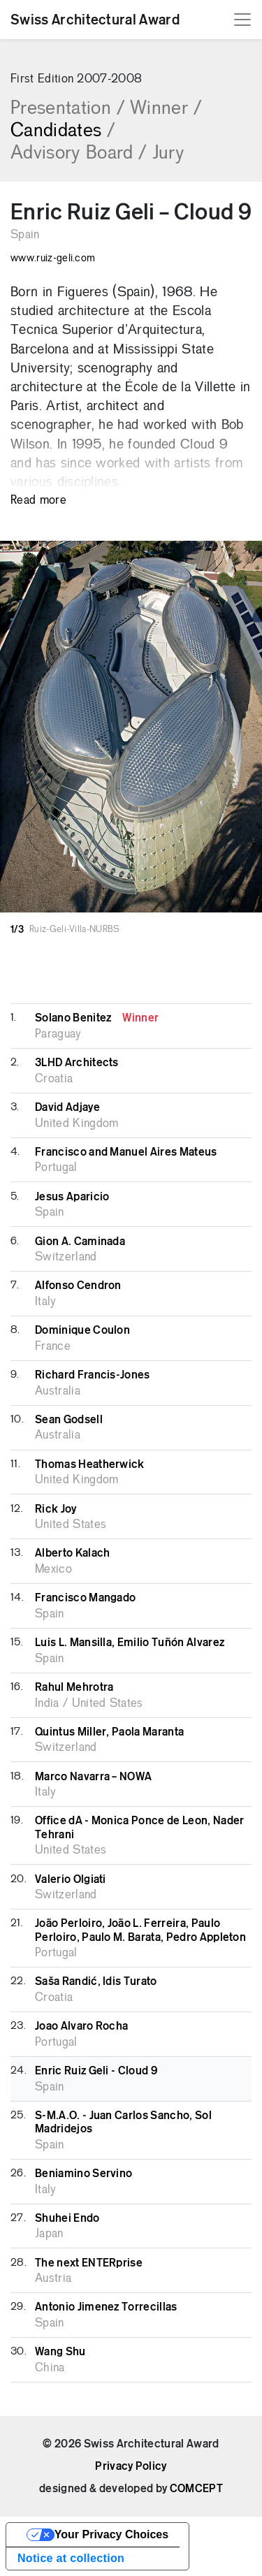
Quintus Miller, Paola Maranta (109, 1732)
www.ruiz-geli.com (52, 258)
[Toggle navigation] (242, 19)
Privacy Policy (130, 2466)
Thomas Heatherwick (90, 1464)
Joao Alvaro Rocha (81, 2026)
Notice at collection (70, 2558)
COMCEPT (196, 2488)
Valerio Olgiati (70, 1879)
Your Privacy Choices (111, 2534)
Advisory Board (78, 153)
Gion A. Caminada (80, 1241)
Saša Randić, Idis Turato (96, 1981)
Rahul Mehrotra (74, 1687)
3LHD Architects (77, 1062)
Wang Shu (60, 2351)
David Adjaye (67, 1107)
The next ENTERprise (89, 2263)
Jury (168, 153)
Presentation (67, 109)
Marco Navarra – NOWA (93, 1776)
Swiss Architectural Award (95, 20)
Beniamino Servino (83, 2173)
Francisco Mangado (85, 1597)
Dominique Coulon (82, 1330)
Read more (38, 501)
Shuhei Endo (67, 2218)
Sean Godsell (69, 1419)
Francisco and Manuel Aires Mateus (126, 1152)
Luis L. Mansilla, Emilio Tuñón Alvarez (129, 1642)
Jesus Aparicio (72, 1196)
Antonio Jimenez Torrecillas (106, 2307)
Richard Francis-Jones (92, 1375)
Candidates (62, 131)
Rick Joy (56, 1509)
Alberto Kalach (72, 1553)
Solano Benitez (97, 1018)
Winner (165, 109)
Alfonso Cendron (78, 1285)
